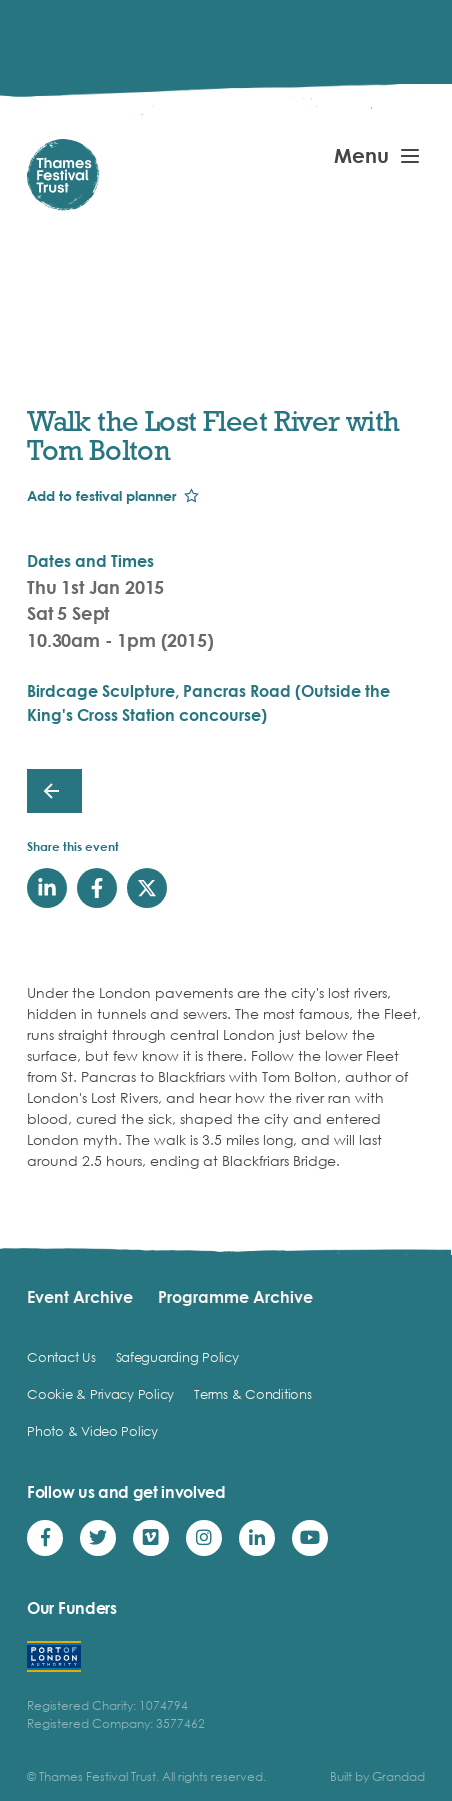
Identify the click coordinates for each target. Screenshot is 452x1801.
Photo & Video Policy (92, 1431)
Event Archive (80, 1297)
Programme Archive (235, 1297)
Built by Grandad (377, 1776)
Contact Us (61, 1357)
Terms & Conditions (252, 1394)
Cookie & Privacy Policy (100, 1394)
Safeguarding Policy (177, 1357)
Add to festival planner (101, 495)
